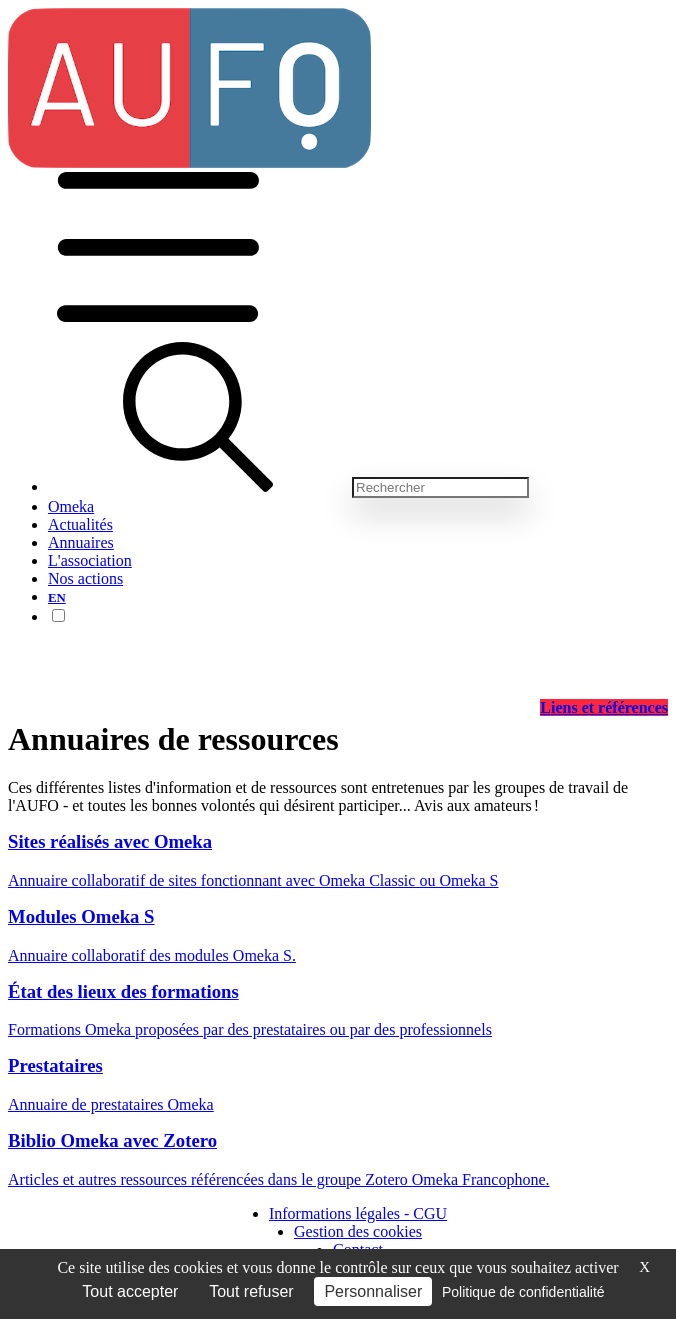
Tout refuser (251, 1291)
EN (57, 598)
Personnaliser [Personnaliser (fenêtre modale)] (373, 1291)
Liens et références (604, 707)
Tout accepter (130, 1291)
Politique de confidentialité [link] (523, 1292)
